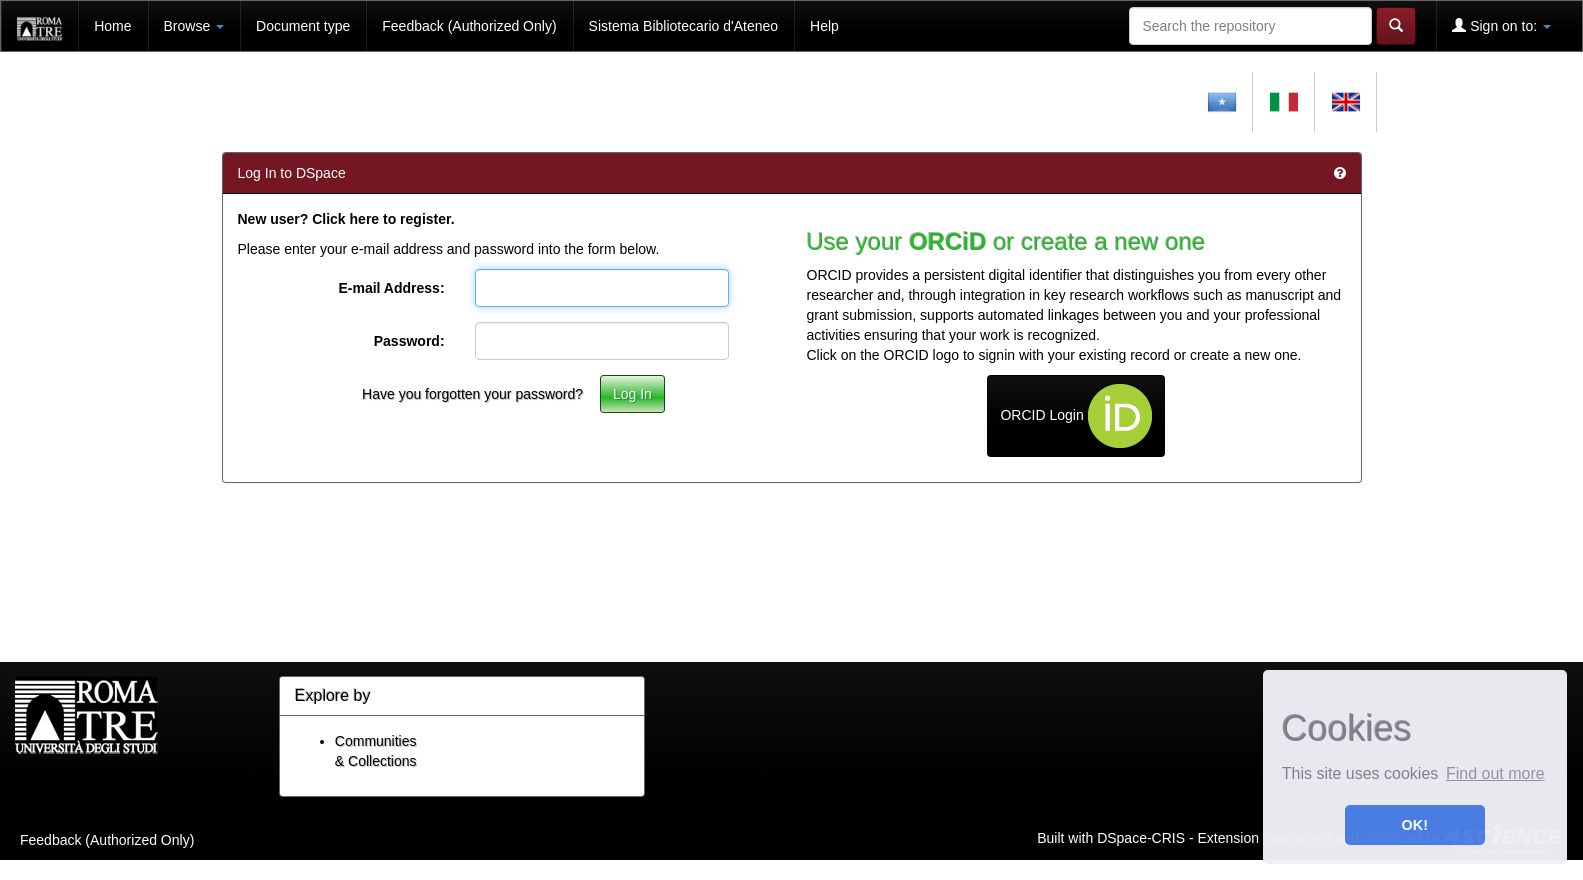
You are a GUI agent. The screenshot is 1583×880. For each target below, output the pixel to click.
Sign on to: (1501, 25)
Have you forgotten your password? (472, 394)
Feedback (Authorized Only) (469, 26)
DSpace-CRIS (1141, 837)
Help (824, 26)
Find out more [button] (1495, 773)
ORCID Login (1075, 416)
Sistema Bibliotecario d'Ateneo (683, 26)
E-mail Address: (391, 288)
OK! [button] (1415, 825)
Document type (303, 26)
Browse (194, 26)
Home (112, 26)
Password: (409, 341)
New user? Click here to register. (346, 219)
